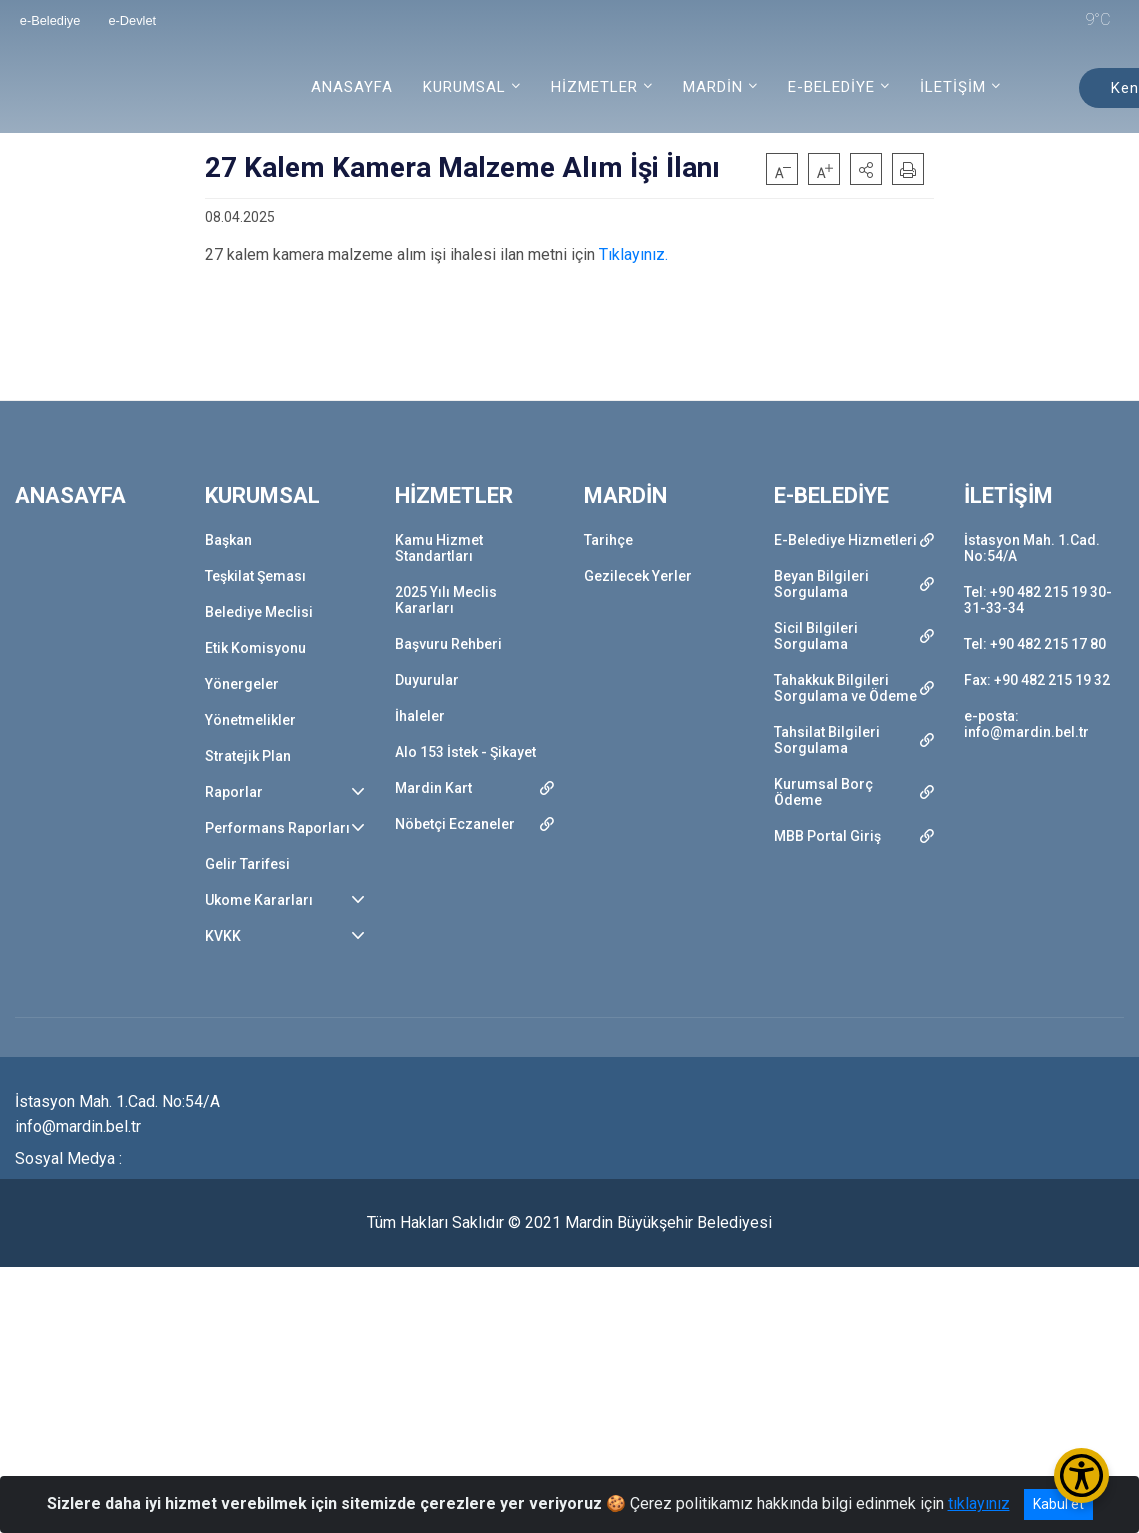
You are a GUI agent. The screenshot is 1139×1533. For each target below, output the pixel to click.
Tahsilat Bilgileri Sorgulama (827, 740)
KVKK (223, 936)
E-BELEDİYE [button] (831, 87)
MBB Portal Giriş (827, 836)
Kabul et (1058, 1504)
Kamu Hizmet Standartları (439, 548)
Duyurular (427, 680)
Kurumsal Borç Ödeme (823, 792)
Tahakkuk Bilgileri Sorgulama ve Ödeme (845, 688)
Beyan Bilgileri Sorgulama (821, 584)
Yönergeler (242, 684)
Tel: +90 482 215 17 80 (1035, 644)
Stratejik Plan (248, 756)
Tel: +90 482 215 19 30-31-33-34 (1038, 600)
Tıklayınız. (631, 254)
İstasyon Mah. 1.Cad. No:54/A (1032, 548)
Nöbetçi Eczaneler (455, 824)
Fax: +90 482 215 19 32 (1037, 680)
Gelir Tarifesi (247, 864)
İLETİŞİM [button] (953, 87)
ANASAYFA (352, 87)
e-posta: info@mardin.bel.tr (1026, 724)
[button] (866, 169)
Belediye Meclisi (259, 612)
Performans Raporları (277, 828)
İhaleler (420, 716)
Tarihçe (608, 540)
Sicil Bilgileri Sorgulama (816, 636)
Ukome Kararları (259, 900)
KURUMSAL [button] (464, 87)
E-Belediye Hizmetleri (845, 540)
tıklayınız (979, 1503)
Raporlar (234, 792)
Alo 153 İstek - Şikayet (465, 752)
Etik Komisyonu (255, 648)
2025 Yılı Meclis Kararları (446, 600)
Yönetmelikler (250, 720)
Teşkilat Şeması (255, 576)
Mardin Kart (433, 788)
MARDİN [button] (713, 87)
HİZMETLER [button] (594, 87)
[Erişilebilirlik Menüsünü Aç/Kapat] (1081, 1475)
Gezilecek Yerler (638, 576)
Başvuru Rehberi (448, 644)
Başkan (228, 540)
